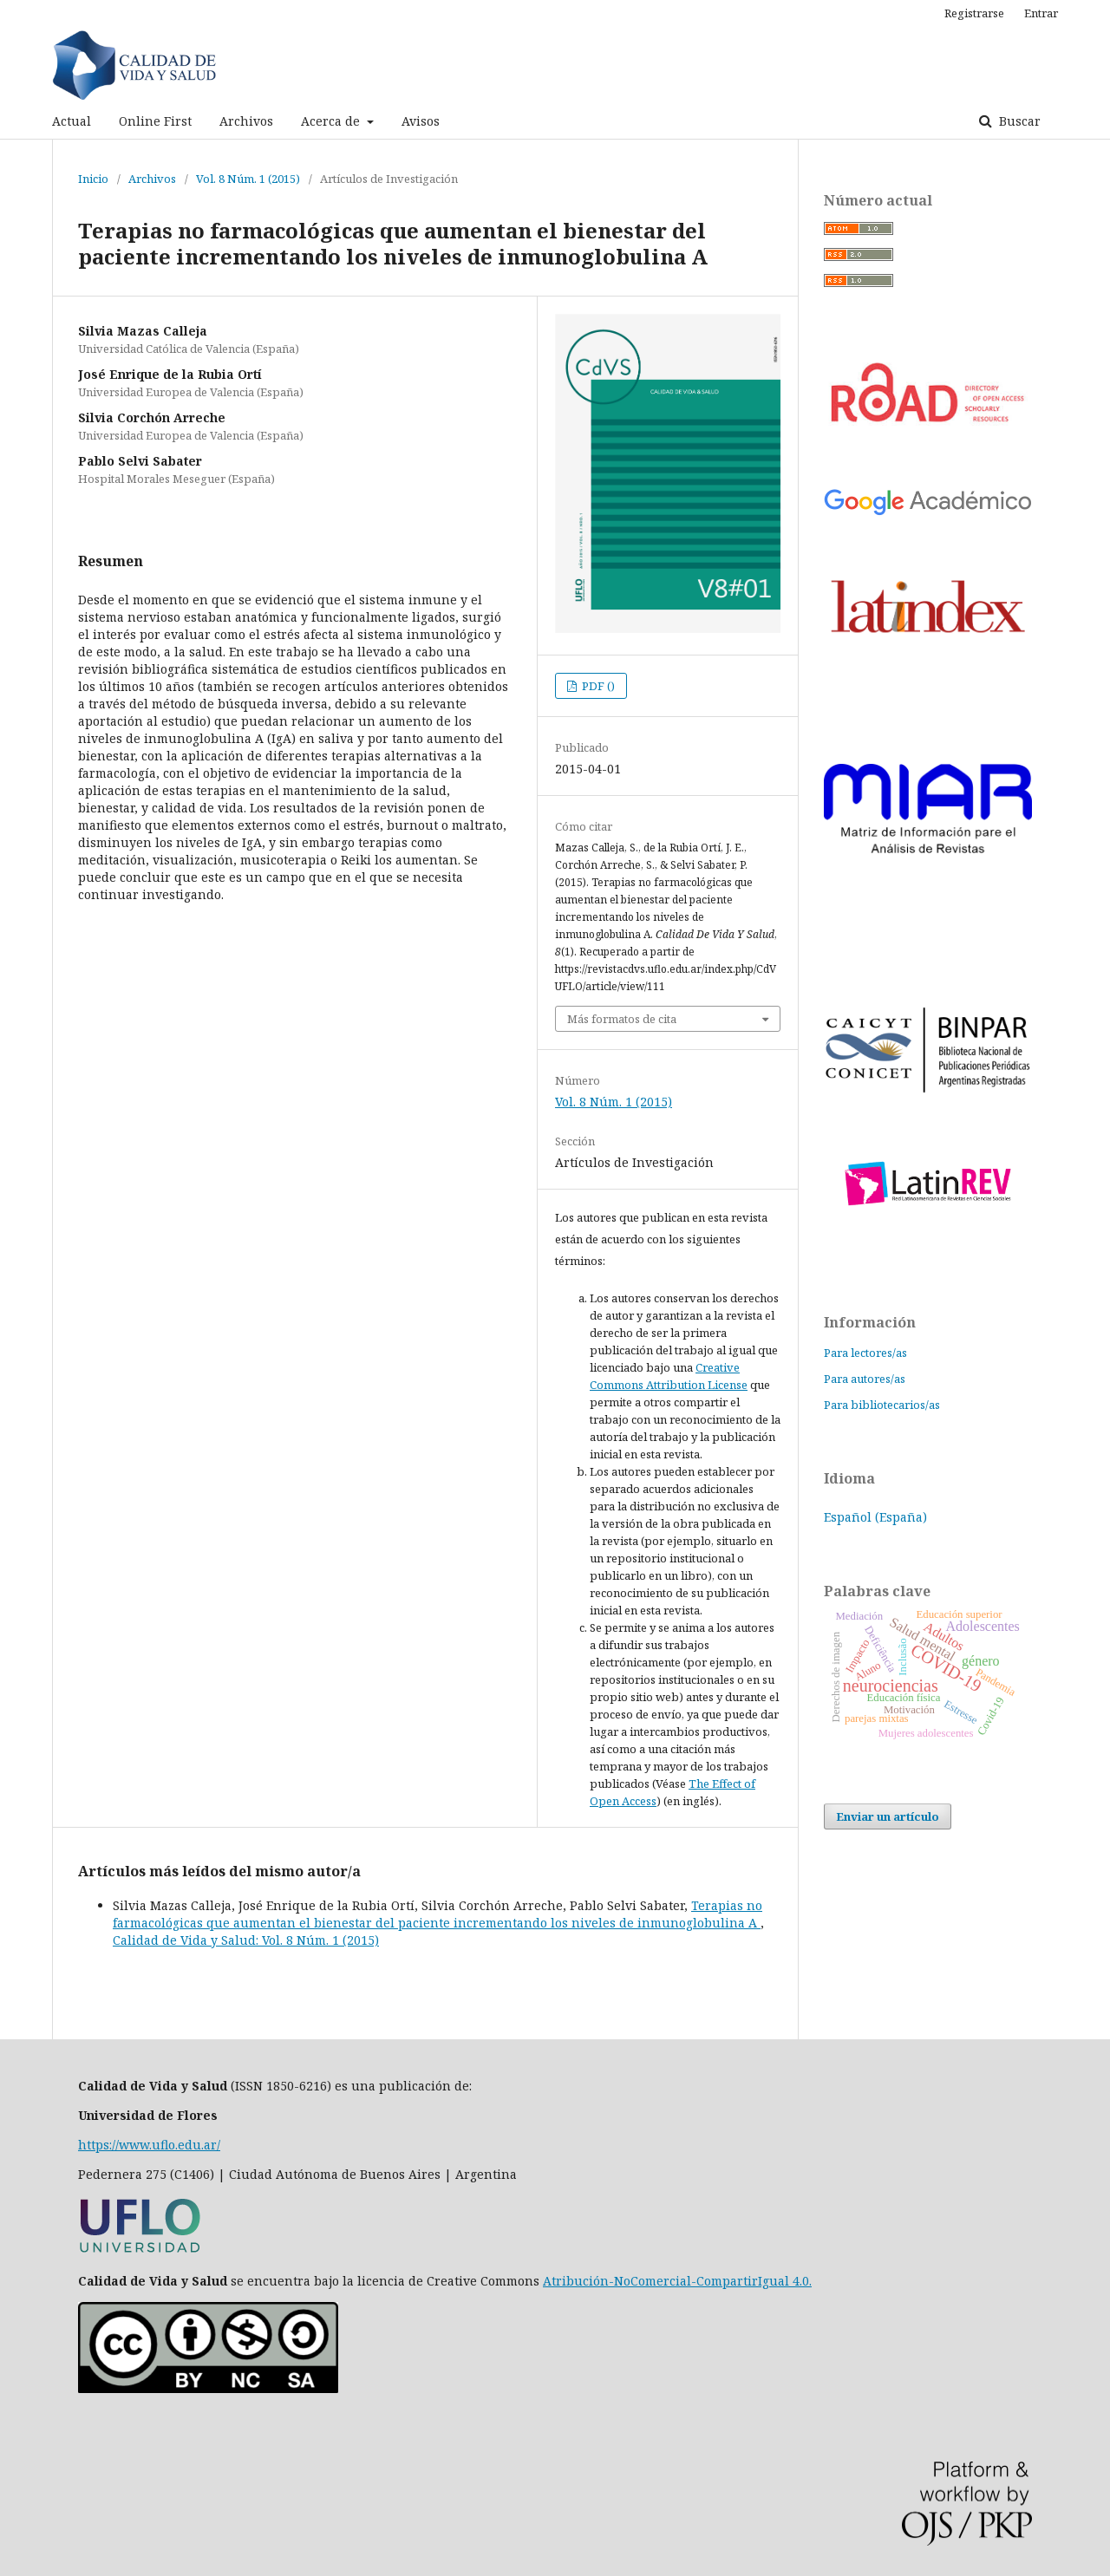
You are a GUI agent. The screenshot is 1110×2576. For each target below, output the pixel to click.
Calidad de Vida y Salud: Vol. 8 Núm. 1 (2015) (246, 1940)
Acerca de (332, 121)
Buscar (1018, 121)
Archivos (246, 121)
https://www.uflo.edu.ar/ (149, 2144)
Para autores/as (864, 1378)
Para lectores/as (865, 1352)
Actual (71, 121)
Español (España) (875, 1517)
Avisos (421, 121)
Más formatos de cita (621, 1019)
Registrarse (974, 13)
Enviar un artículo (887, 1816)
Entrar (1041, 13)
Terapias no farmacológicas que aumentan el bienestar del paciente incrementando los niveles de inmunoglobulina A (437, 1914)
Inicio (93, 178)
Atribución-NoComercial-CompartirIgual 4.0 (676, 2281)
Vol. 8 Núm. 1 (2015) (248, 178)
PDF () (597, 686)
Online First (155, 121)
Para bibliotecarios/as (882, 1404)
